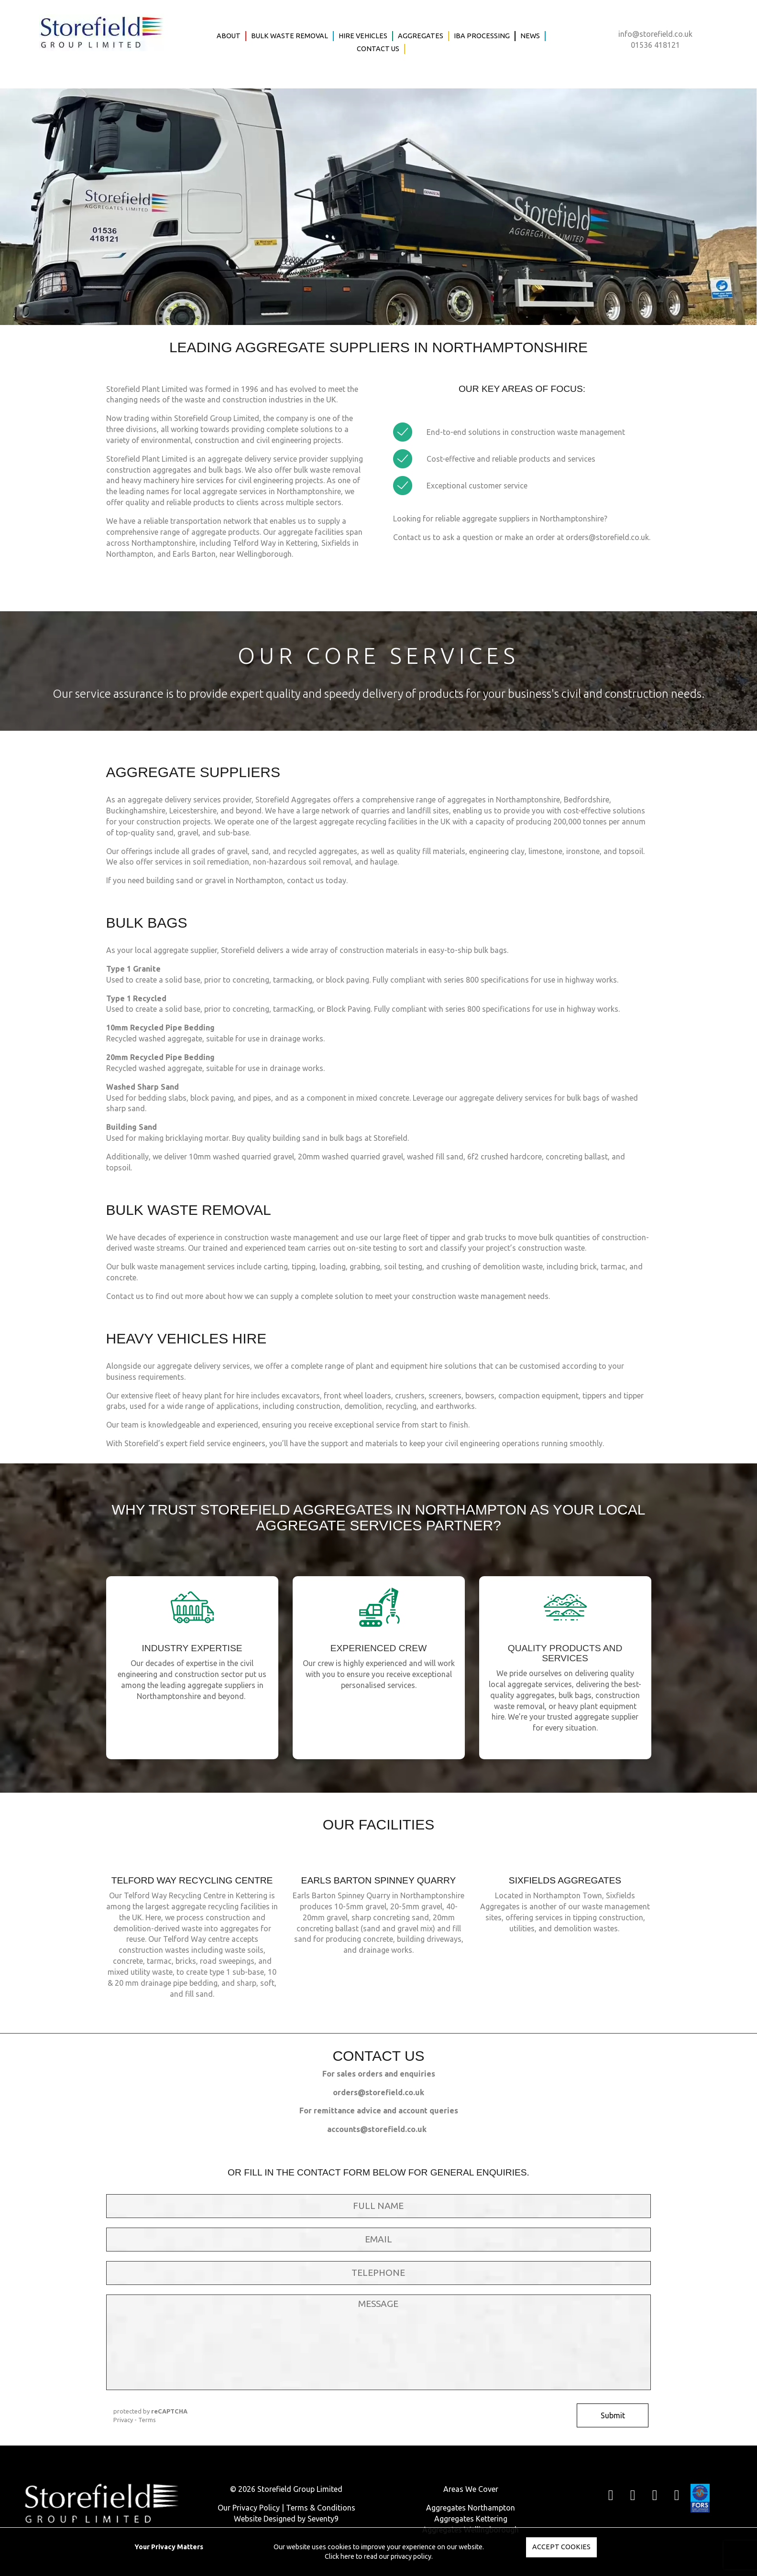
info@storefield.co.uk (655, 34)
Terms (147, 2419)
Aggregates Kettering (470, 2518)
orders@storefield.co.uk (607, 537)
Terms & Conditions (320, 2507)
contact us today (316, 880)
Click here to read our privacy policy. (379, 2556)
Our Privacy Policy (249, 2507)
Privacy (123, 2419)
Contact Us (378, 49)
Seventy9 (323, 2518)
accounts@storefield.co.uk (377, 2129)
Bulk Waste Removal (289, 36)
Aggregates (420, 36)
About (229, 36)
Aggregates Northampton (470, 2507)
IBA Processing (482, 36)
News (530, 36)
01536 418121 (655, 45)
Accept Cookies (561, 2547)
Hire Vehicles (363, 36)
